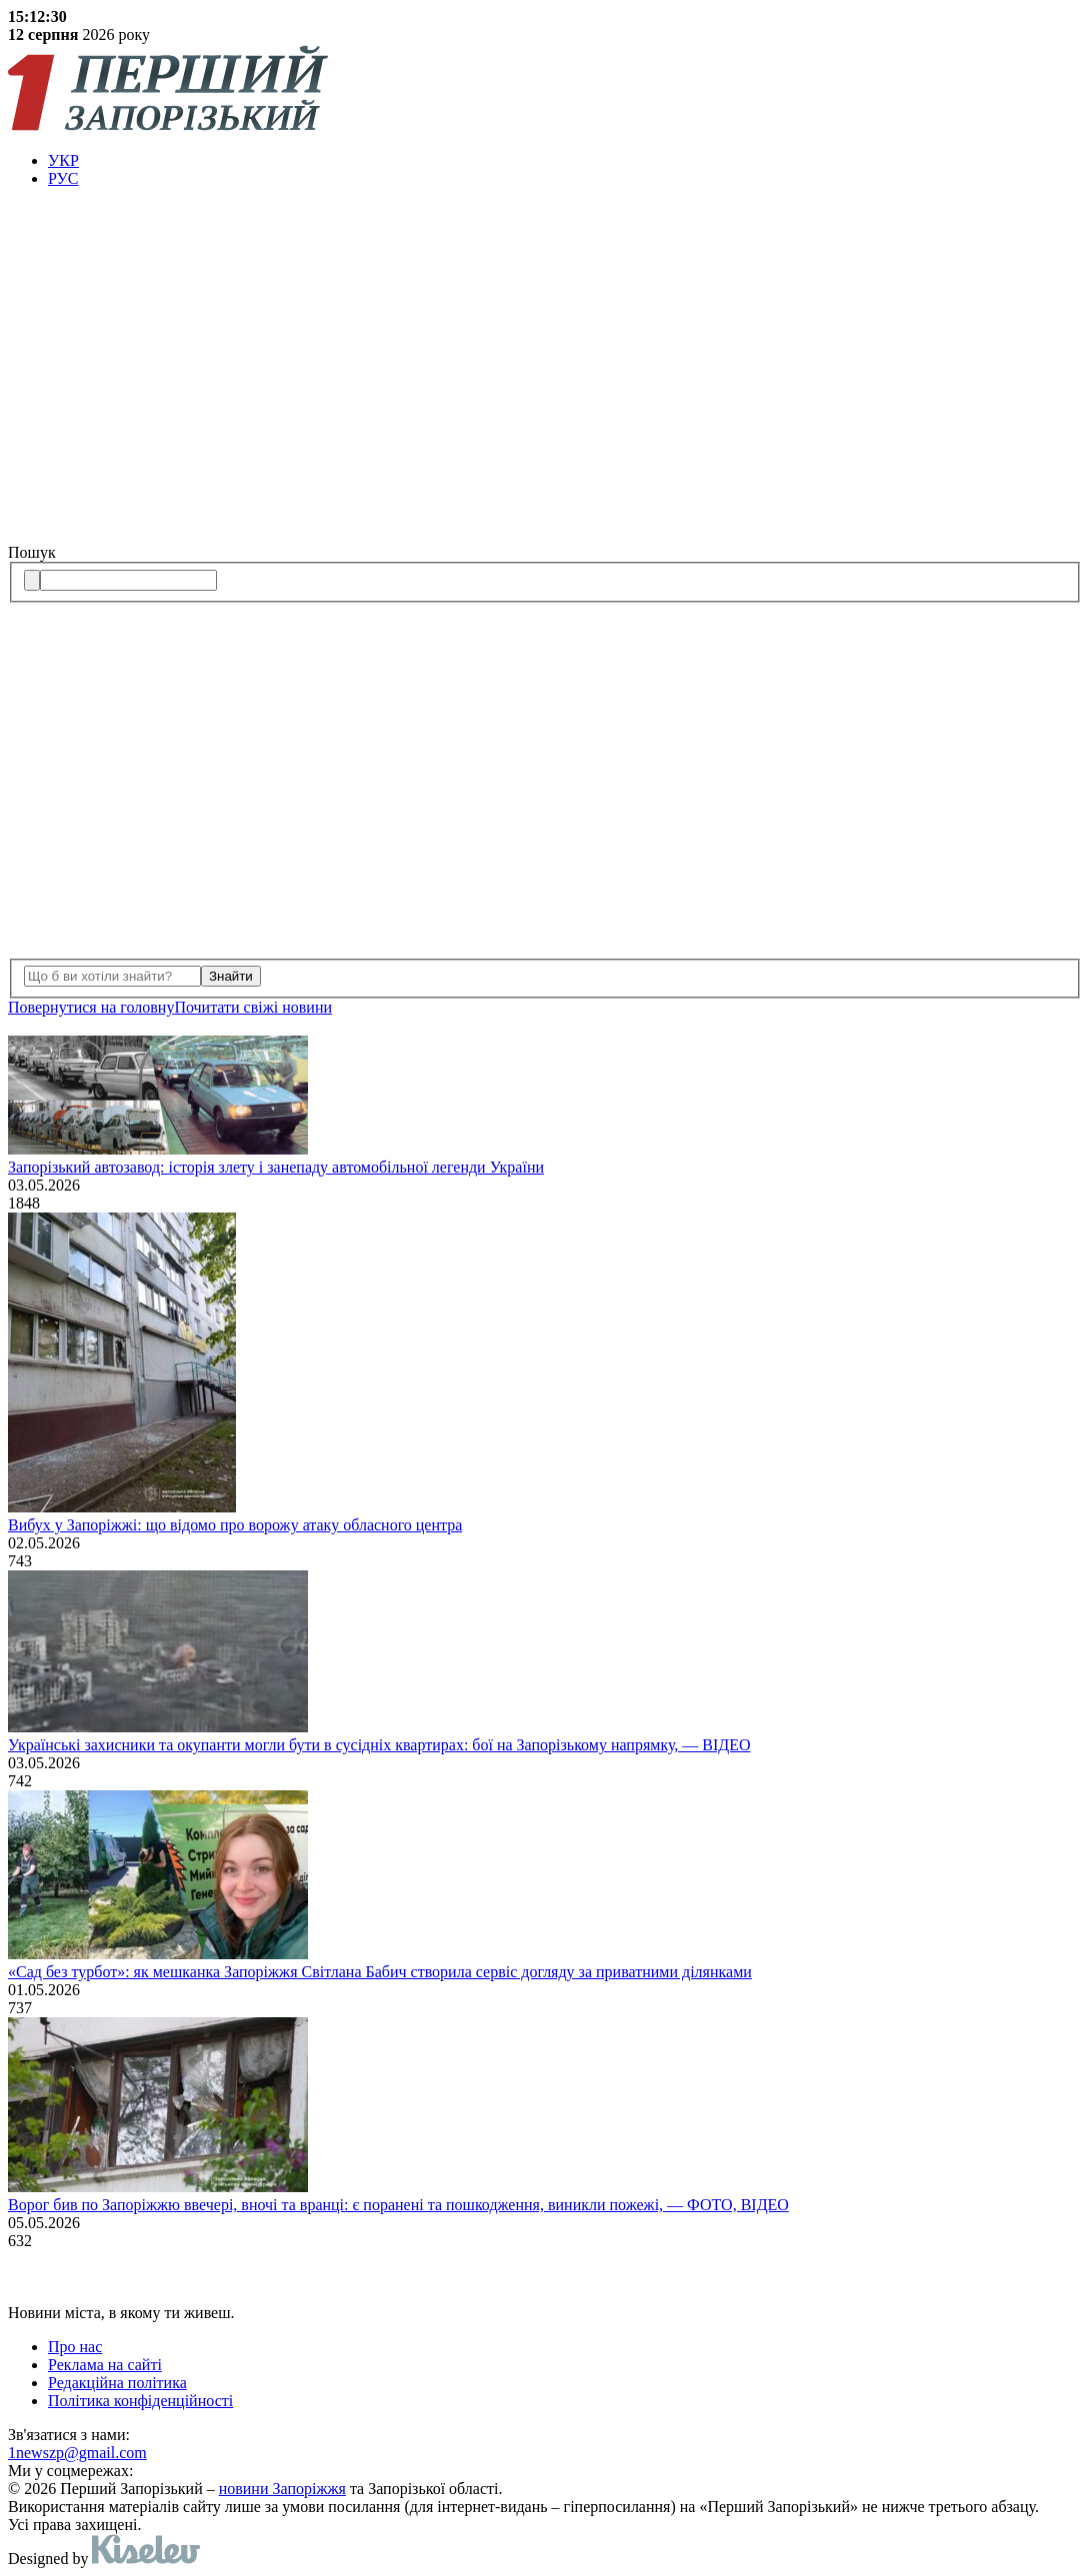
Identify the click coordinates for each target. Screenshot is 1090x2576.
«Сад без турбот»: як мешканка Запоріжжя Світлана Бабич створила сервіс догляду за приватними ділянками (380, 1971)
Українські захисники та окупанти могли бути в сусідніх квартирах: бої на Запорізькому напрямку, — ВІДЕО (379, 1744)
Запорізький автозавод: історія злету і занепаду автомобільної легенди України (276, 1167)
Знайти (231, 976)
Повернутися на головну (91, 1007)
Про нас (75, 2346)
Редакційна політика (117, 2382)
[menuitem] (565, 161)
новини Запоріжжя (282, 2488)
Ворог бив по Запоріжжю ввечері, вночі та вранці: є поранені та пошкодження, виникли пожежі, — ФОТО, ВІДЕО (398, 2204)
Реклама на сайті (105, 2364)
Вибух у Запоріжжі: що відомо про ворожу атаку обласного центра (235, 1524)
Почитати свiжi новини (253, 1007)
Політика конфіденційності (140, 2400)
